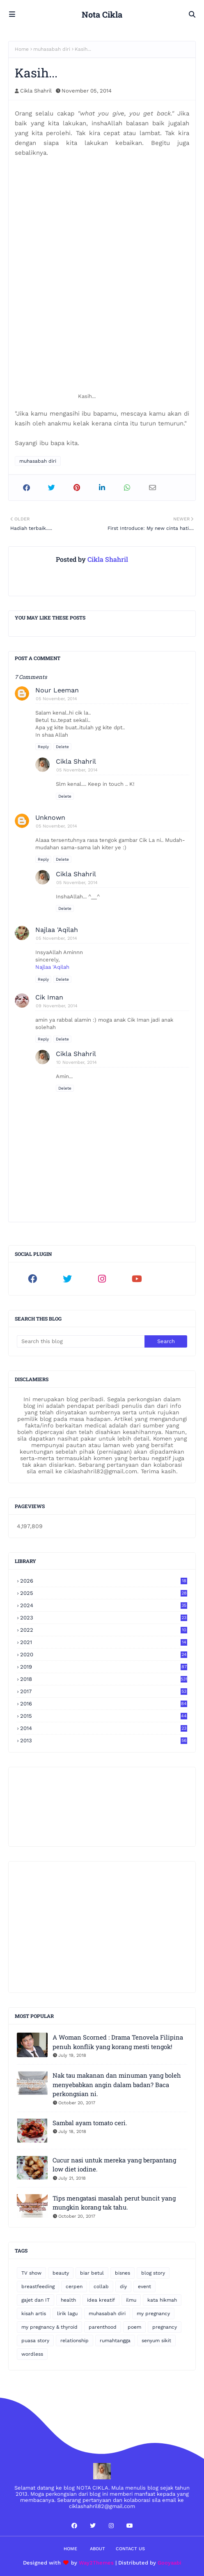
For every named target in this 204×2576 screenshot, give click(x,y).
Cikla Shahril (36, 91)
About (97, 2548)
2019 (103, 1667)
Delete (62, 746)
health (68, 2300)
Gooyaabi (169, 2563)
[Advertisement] (102, 1927)
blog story (153, 2273)
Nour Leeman (57, 690)
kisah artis (33, 2313)
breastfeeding (38, 2286)
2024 (103, 1605)
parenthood (103, 2327)
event (144, 2286)
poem (134, 2327)
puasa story (35, 2340)
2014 (103, 1728)
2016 (103, 1704)
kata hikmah (162, 2300)
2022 (103, 1630)
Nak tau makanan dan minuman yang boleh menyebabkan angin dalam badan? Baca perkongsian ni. (117, 2084)
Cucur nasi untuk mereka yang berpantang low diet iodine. (114, 2164)
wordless (32, 2354)
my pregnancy (153, 2313)
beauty (61, 2273)
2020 (103, 1654)
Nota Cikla (102, 14)
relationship (74, 2340)
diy (123, 2286)
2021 (103, 1642)
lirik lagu (67, 2313)
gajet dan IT (35, 2300)
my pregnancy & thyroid (49, 2327)
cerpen (74, 2286)
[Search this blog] (80, 1341)
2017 (103, 1691)
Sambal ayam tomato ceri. (90, 2123)
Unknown (50, 817)
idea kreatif (101, 2300)
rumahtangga (115, 2340)
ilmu (131, 2300)
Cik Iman (49, 997)
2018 (103, 1679)
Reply (43, 746)
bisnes (122, 2273)
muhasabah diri (51, 49)
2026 (103, 1581)
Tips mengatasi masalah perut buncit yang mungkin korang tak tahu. (114, 2203)
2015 (103, 1716)
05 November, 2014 (56, 698)
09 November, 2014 (57, 1006)
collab (101, 2286)
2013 (103, 1740)
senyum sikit (156, 2340)
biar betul (92, 2273)
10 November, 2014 (76, 1062)
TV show (31, 2273)
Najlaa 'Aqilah (56, 930)
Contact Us (130, 2548)
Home (22, 49)
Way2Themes (96, 2563)
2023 (103, 1618)
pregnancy (164, 2327)
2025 (103, 1593)
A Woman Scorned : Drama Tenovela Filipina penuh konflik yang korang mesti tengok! (118, 2042)
